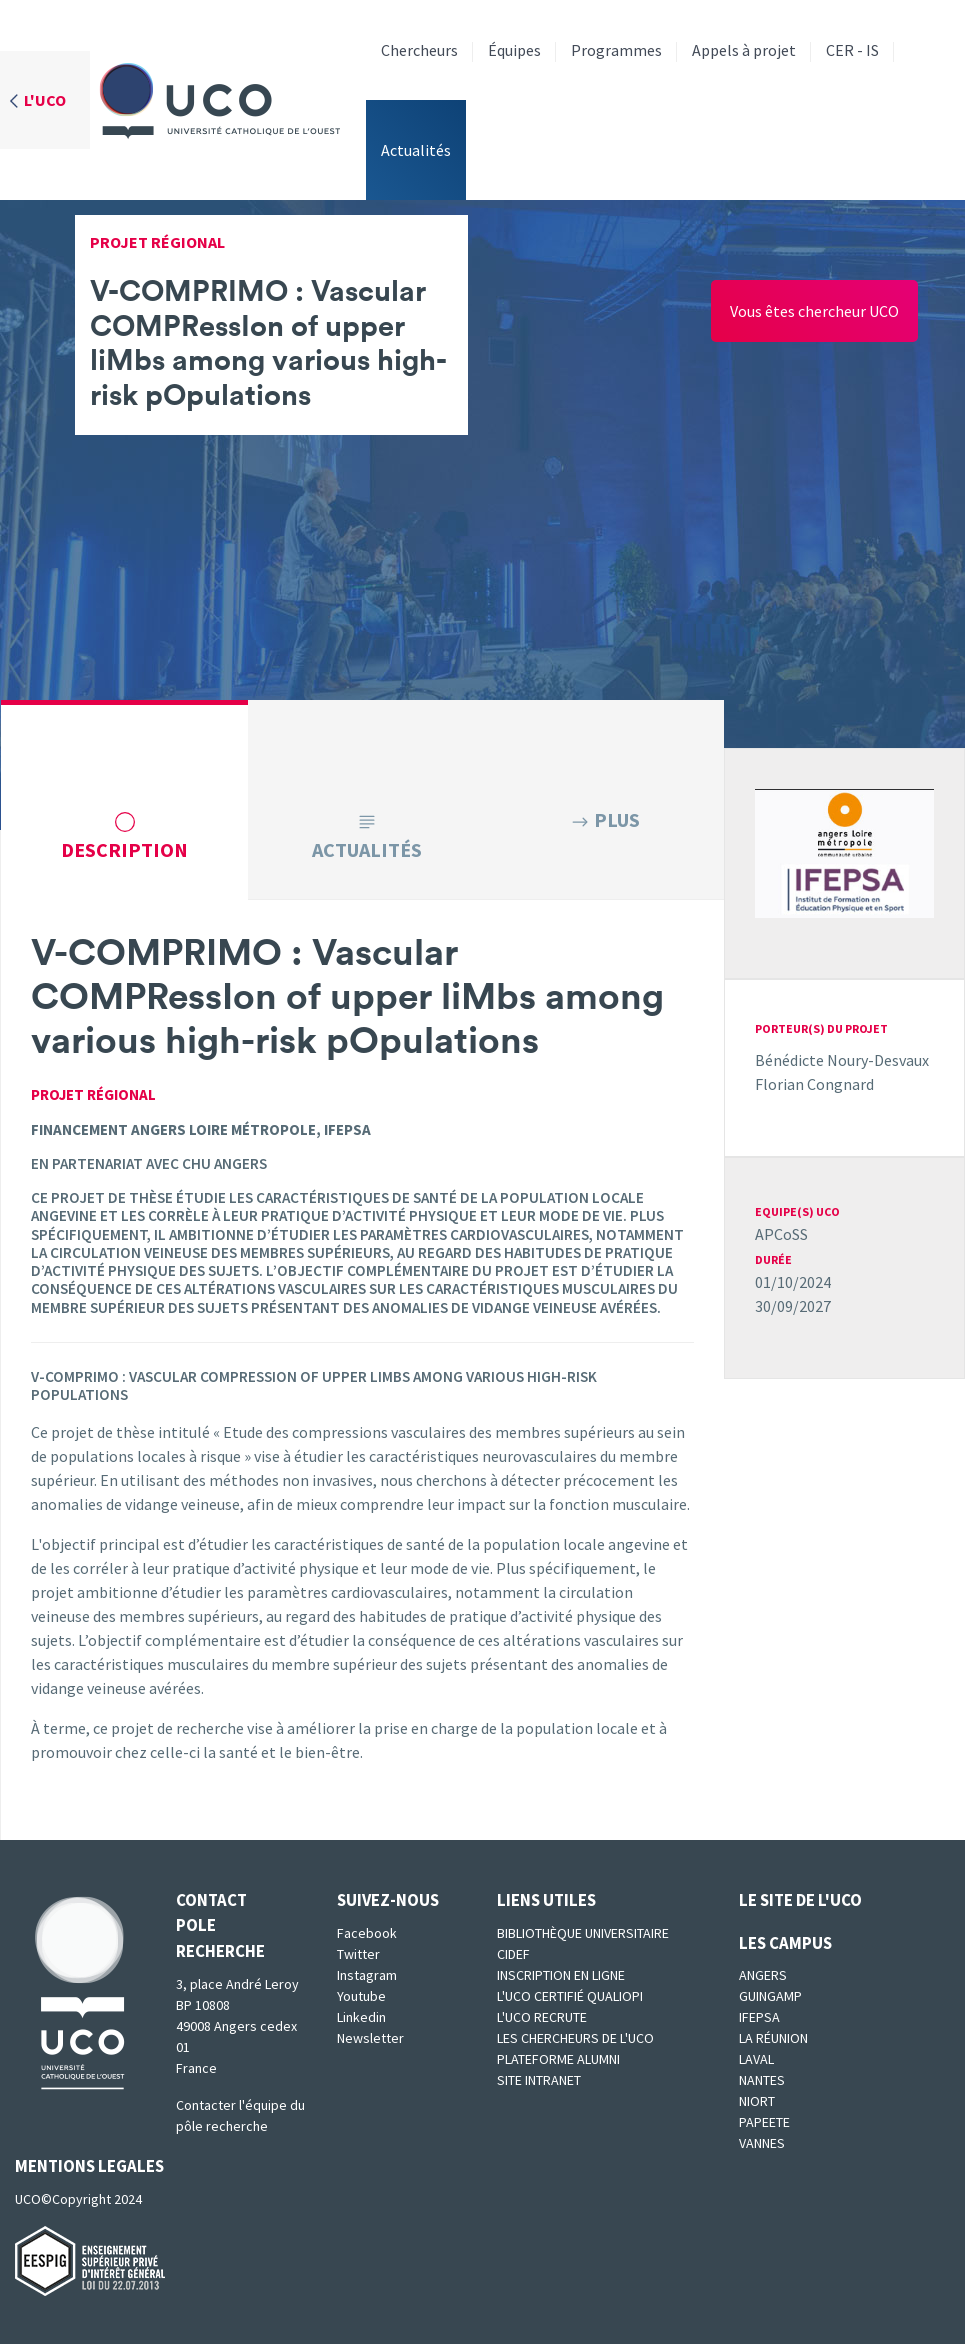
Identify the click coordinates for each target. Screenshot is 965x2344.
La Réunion (773, 2038)
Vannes (762, 2143)
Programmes (616, 50)
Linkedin (361, 2017)
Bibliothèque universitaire (583, 1933)
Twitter (358, 1954)
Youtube (361, 1996)
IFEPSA (759, 2017)
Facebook (367, 1933)
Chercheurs (419, 50)
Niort (757, 2101)
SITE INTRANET (539, 2080)
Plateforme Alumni (558, 2059)
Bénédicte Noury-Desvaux (842, 1060)
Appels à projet (744, 50)
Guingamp (770, 1996)
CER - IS (852, 50)
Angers (763, 1975)
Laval (756, 2059)
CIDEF (513, 1954)
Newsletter (370, 2038)
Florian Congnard (814, 1084)
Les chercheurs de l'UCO (575, 2038)
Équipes (514, 50)
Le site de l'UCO (800, 1900)
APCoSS (781, 1234)
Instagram (367, 1975)
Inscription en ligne (561, 1975)
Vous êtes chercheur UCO (814, 311)
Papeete (764, 2122)
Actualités (416, 150)
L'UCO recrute (542, 2017)
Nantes (762, 2080)
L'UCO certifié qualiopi (570, 1996)
